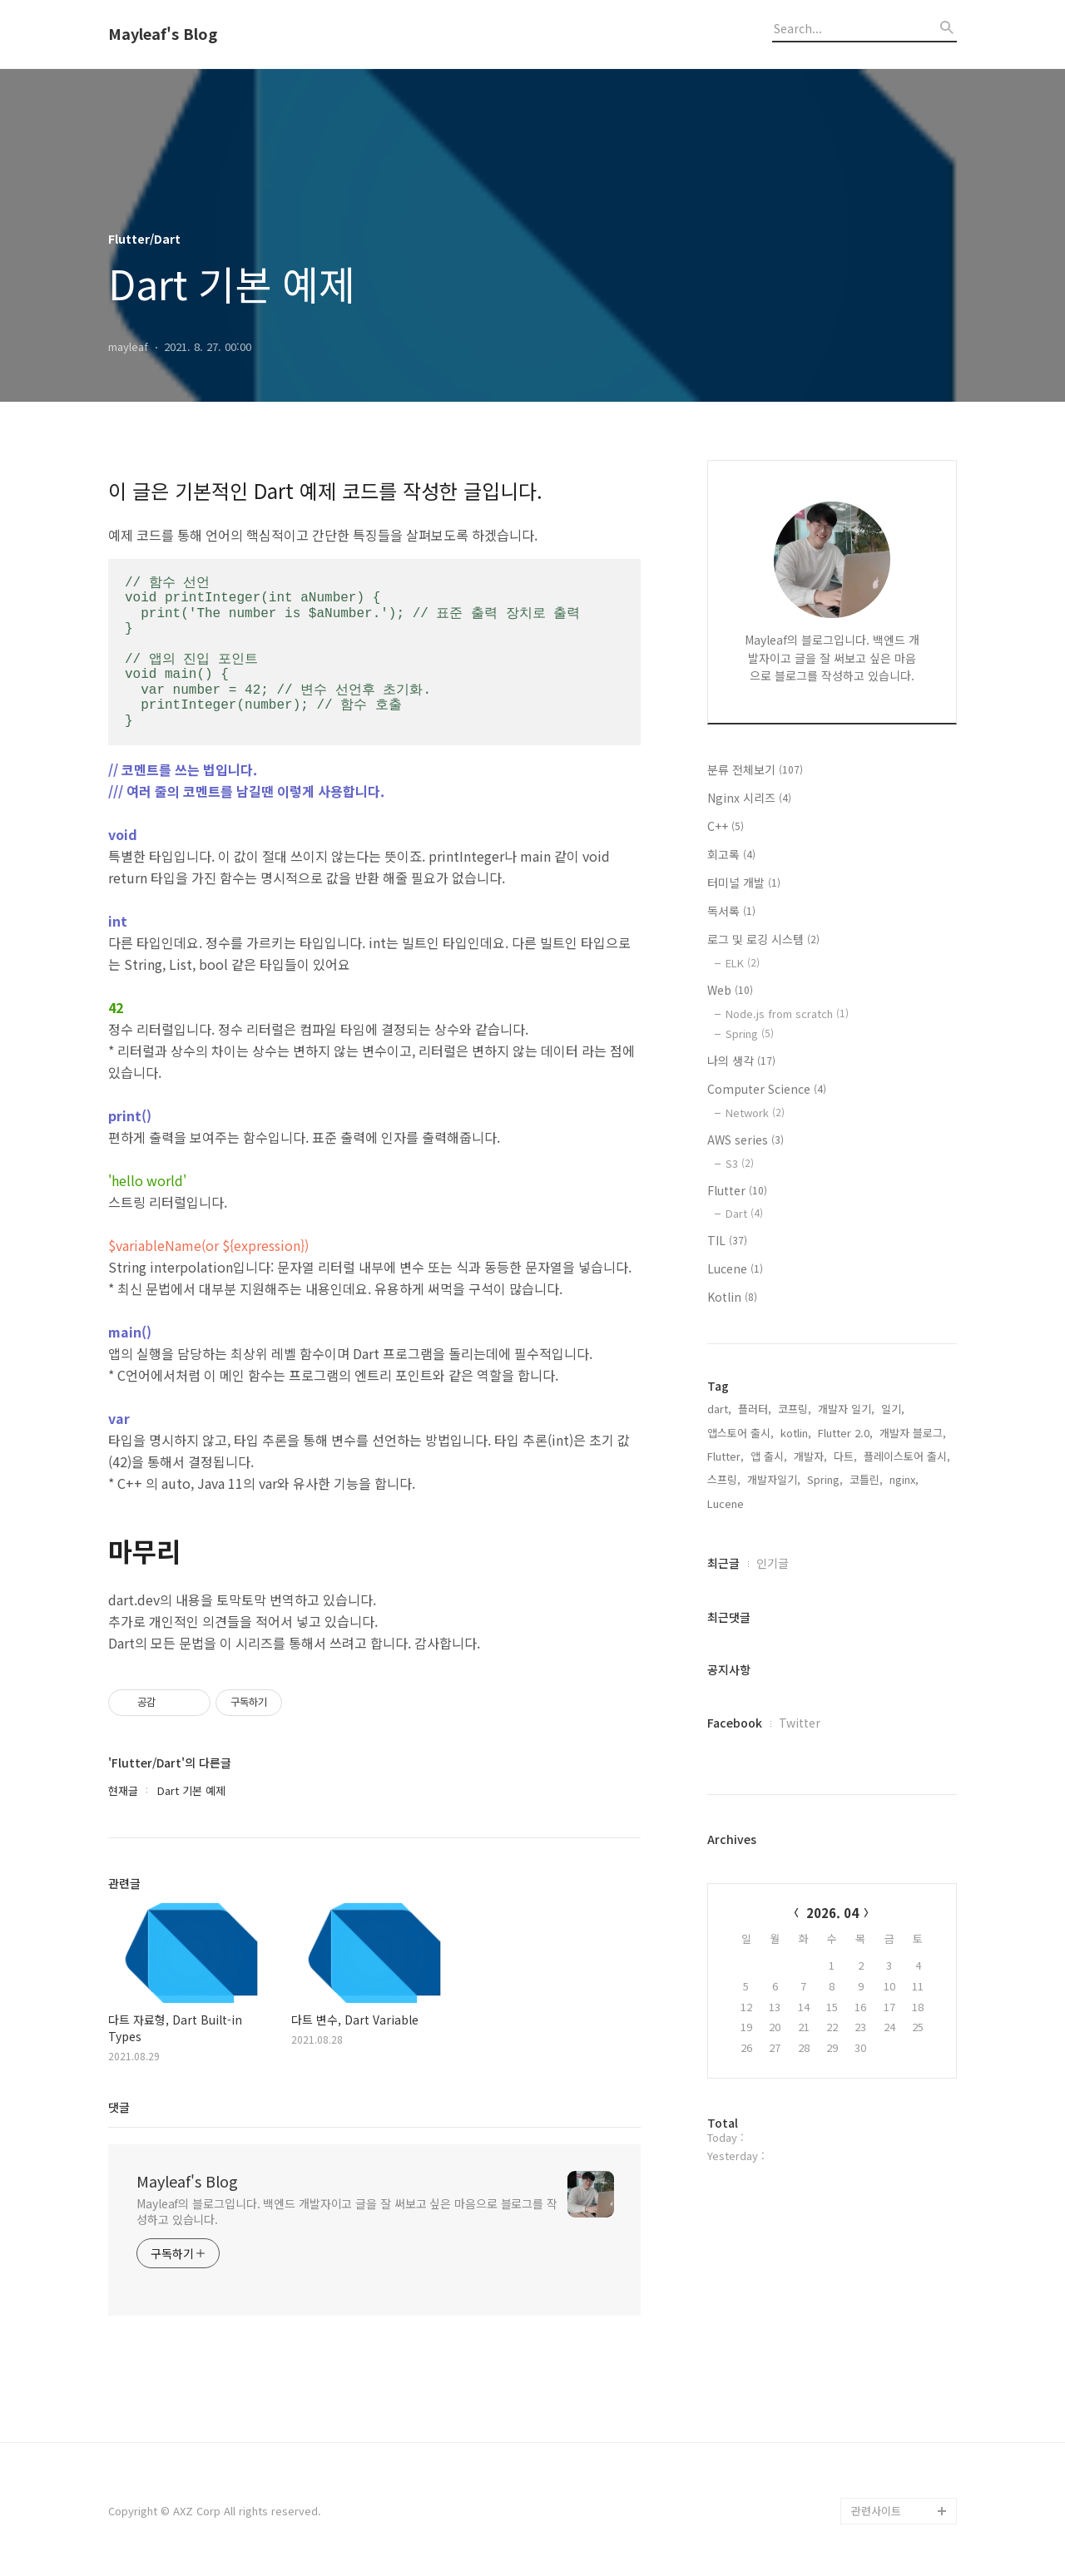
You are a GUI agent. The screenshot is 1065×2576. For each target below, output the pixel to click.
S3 (740, 1163)
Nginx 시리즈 (749, 797)
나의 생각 (741, 1060)
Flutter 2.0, (845, 1433)
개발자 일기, (846, 1409)
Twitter (799, 1722)
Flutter (737, 1190)
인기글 (772, 1563)
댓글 (119, 2107)
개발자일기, (773, 1479)
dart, (719, 1409)
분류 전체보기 (755, 769)
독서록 (731, 910)
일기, (892, 1409)
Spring (750, 1033)
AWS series (745, 1139)
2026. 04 (832, 1912)
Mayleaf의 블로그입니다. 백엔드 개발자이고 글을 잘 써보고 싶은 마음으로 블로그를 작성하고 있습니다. (346, 2211)
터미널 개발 (743, 882)
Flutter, (725, 1456)
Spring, (825, 1479)
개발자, (810, 1456)
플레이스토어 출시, (907, 1456)
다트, (845, 1456)
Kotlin (732, 1296)
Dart (744, 1213)
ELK (743, 963)
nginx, (904, 1479)
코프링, (794, 1409)
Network (755, 1112)
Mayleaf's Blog (162, 34)
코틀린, (866, 1479)
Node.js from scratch (787, 1013)
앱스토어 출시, (740, 1433)
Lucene (735, 1268)
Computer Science (766, 1088)
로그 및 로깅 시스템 (763, 939)
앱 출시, (768, 1456)
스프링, (724, 1479)
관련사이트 (876, 2511)
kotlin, (795, 1433)
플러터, (754, 1409)
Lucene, (727, 1503)
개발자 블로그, (912, 1433)
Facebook (734, 1722)
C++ (725, 826)
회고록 (731, 854)
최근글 (723, 1563)
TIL (727, 1240)
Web (730, 989)
